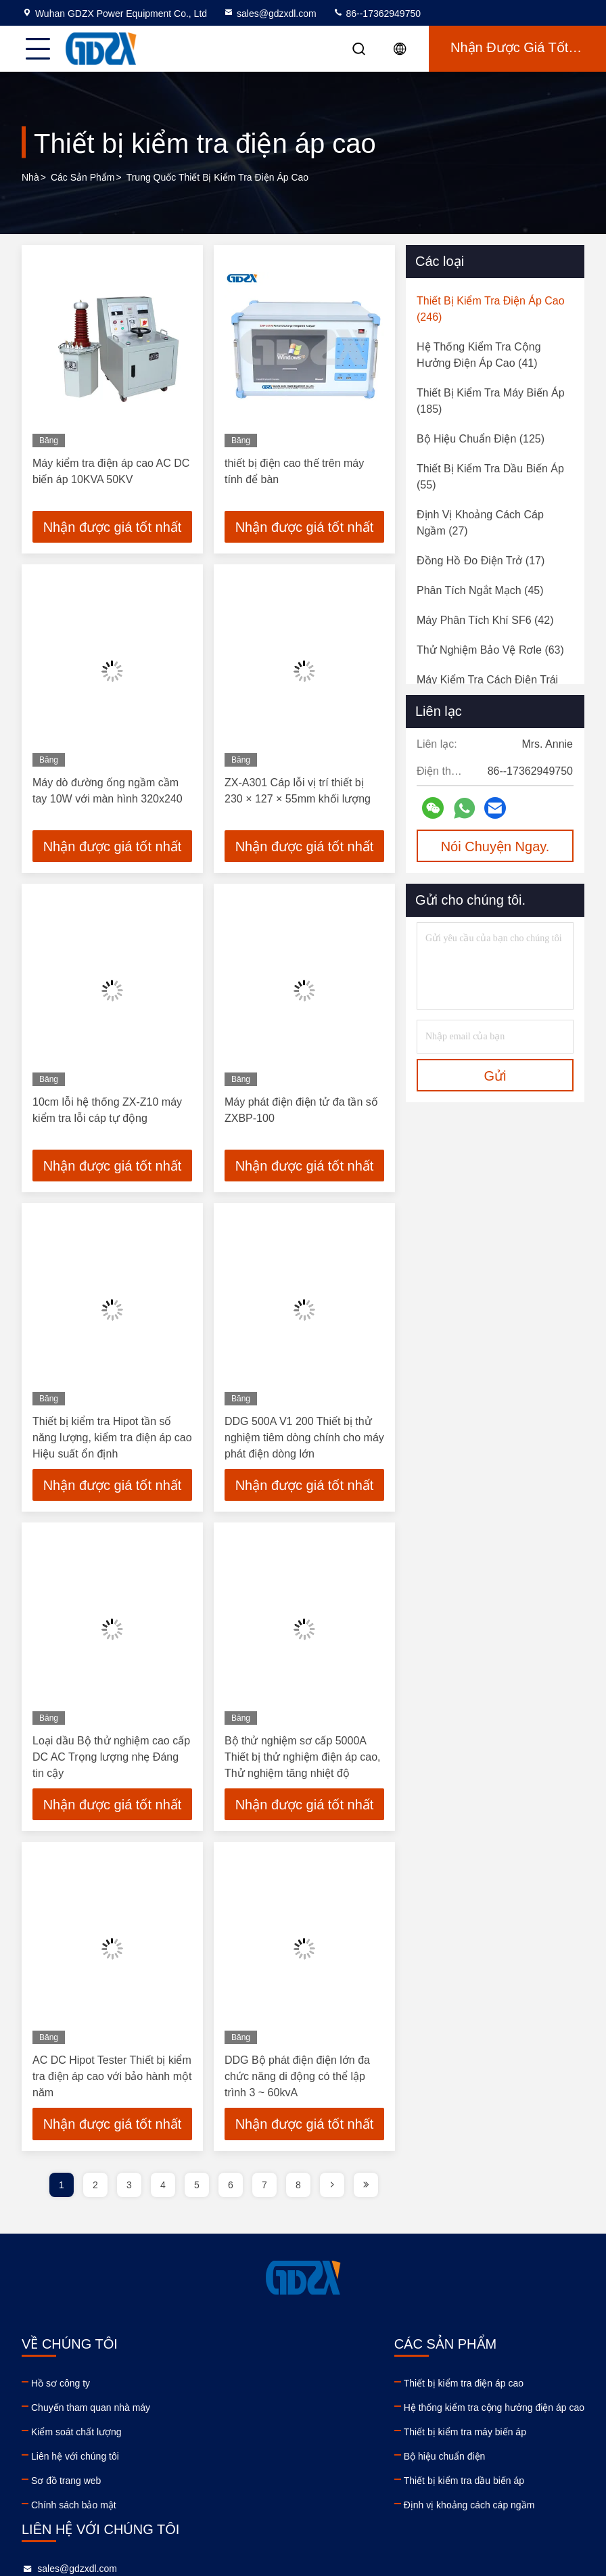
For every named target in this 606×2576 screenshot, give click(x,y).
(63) (490, 650)
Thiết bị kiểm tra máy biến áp (228, 2435)
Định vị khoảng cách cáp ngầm (232, 2508)
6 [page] (230, 2188)
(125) (480, 439)
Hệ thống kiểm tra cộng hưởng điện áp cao (257, 2410)
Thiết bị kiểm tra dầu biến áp (227, 2484)
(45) (480, 590)
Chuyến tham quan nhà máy (90, 2410)
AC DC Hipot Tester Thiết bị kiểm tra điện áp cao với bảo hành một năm (111, 2080)
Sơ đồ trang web (66, 2484)
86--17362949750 (377, 13)
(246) (491, 309)
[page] (332, 2188)
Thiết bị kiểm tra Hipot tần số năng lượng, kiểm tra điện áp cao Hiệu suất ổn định (112, 1440)
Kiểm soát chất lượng (76, 2435)
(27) (480, 523)
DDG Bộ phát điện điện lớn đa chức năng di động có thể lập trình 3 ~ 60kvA (297, 2080)
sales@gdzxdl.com (270, 13)
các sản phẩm (83, 177)
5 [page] (197, 2188)
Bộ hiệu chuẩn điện (208, 2459)
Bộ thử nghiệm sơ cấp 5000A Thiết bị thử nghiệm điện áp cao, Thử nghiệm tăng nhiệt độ (303, 1760)
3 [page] (129, 2188)
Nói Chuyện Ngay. (495, 846)
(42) (485, 620)
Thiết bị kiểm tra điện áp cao (227, 2386)
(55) (490, 477)
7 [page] (264, 2188)
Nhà (30, 177)
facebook (405, 2478)
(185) (491, 401)
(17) (480, 560)
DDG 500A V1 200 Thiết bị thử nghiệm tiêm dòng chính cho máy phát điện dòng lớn (304, 1440)
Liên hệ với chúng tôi (75, 2459)
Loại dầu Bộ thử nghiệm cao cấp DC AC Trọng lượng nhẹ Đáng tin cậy (111, 1760)
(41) (479, 355)
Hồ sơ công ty (60, 2386)
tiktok (464, 2478)
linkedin (375, 2478)
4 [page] (163, 2188)
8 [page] (298, 2188)
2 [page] (95, 2188)
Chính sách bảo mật (73, 2508)
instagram (435, 2478)
